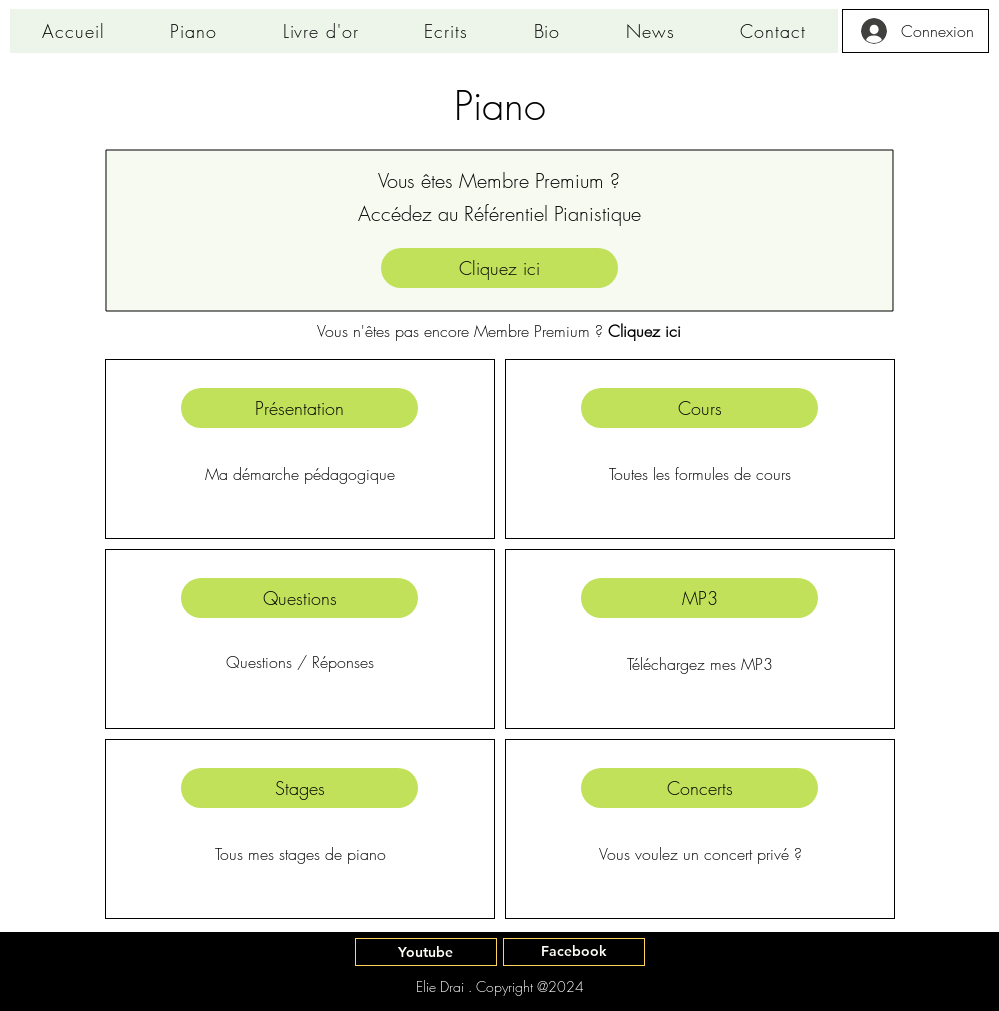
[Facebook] (574, 952)
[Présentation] (299, 408)
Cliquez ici (644, 331)
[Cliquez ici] (499, 268)
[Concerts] (699, 788)
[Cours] (699, 408)
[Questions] (299, 598)
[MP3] (699, 598)
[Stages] (299, 788)
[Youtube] (426, 952)
